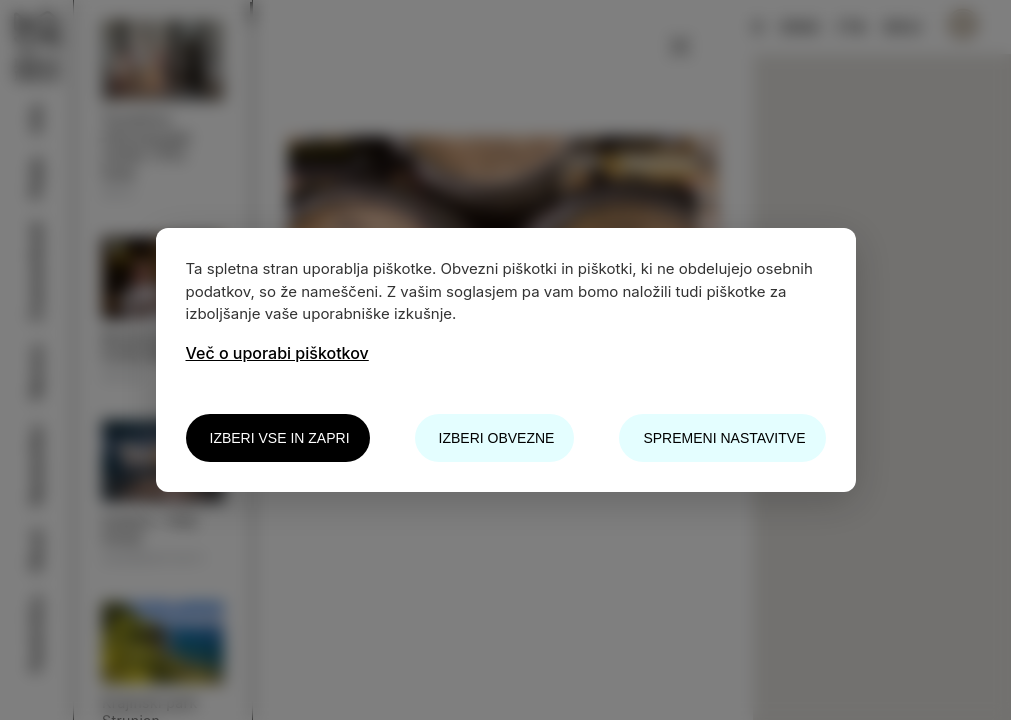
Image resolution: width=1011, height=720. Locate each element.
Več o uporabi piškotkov (277, 353)
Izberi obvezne (497, 438)
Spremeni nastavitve (724, 438)
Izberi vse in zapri (280, 438)
